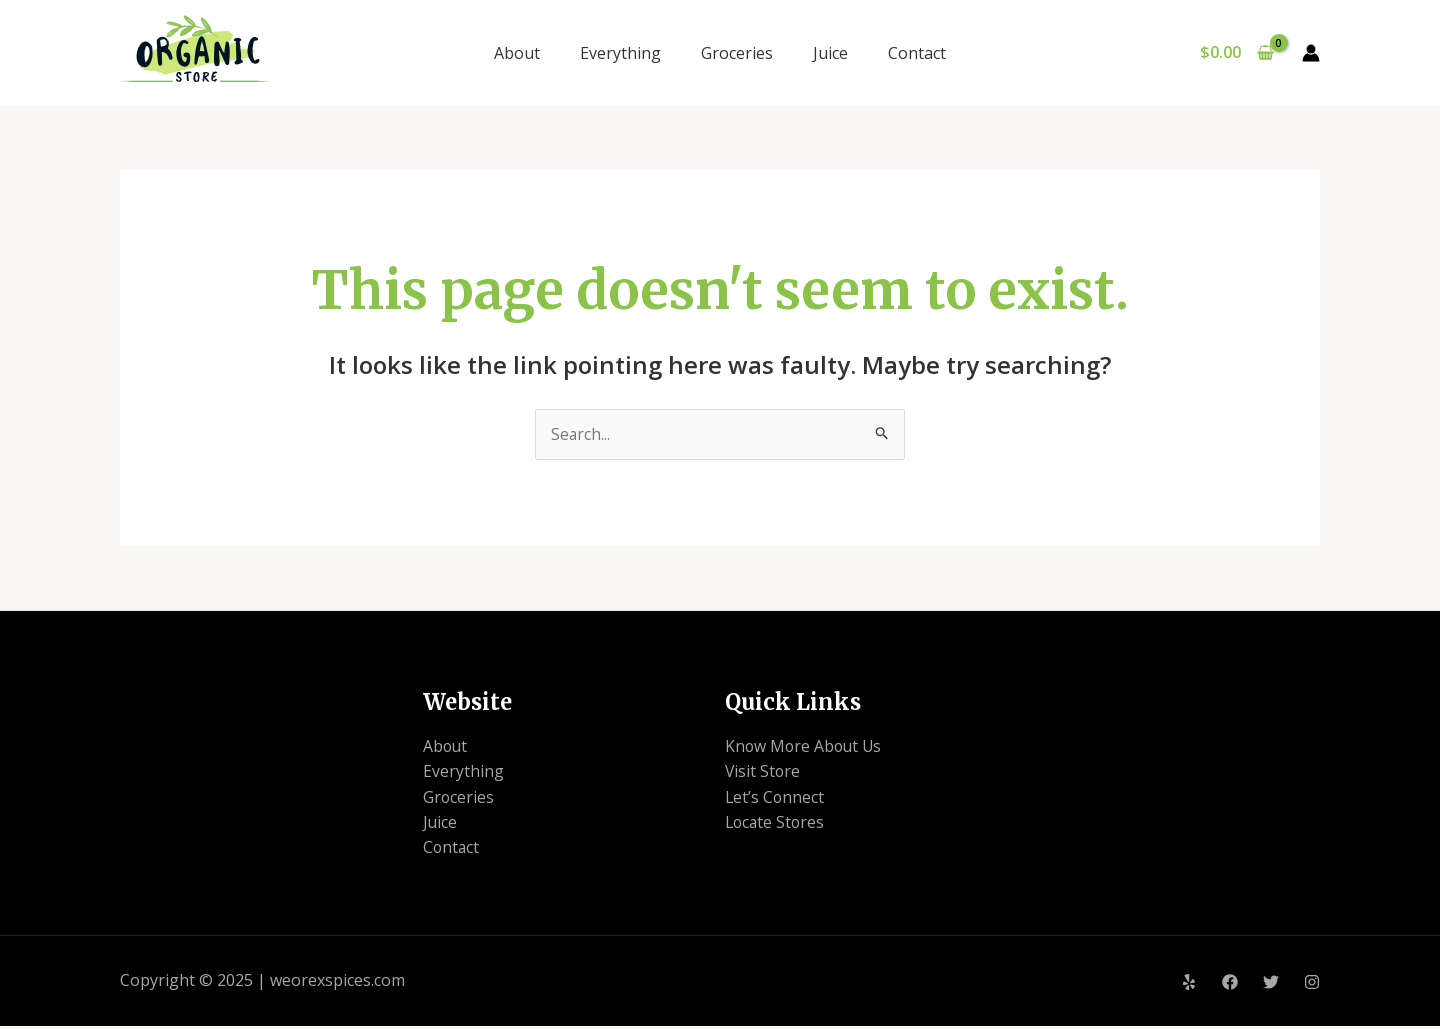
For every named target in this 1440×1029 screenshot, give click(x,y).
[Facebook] (1230, 985)
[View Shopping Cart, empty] (1236, 53)
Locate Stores (776, 824)
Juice (830, 53)
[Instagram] (1312, 985)
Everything (620, 53)
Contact (917, 53)
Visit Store (763, 772)
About (517, 53)
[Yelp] (1189, 985)
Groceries (737, 53)
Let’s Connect (775, 798)
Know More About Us (805, 747)
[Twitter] (1271, 985)
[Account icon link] (1311, 53)
